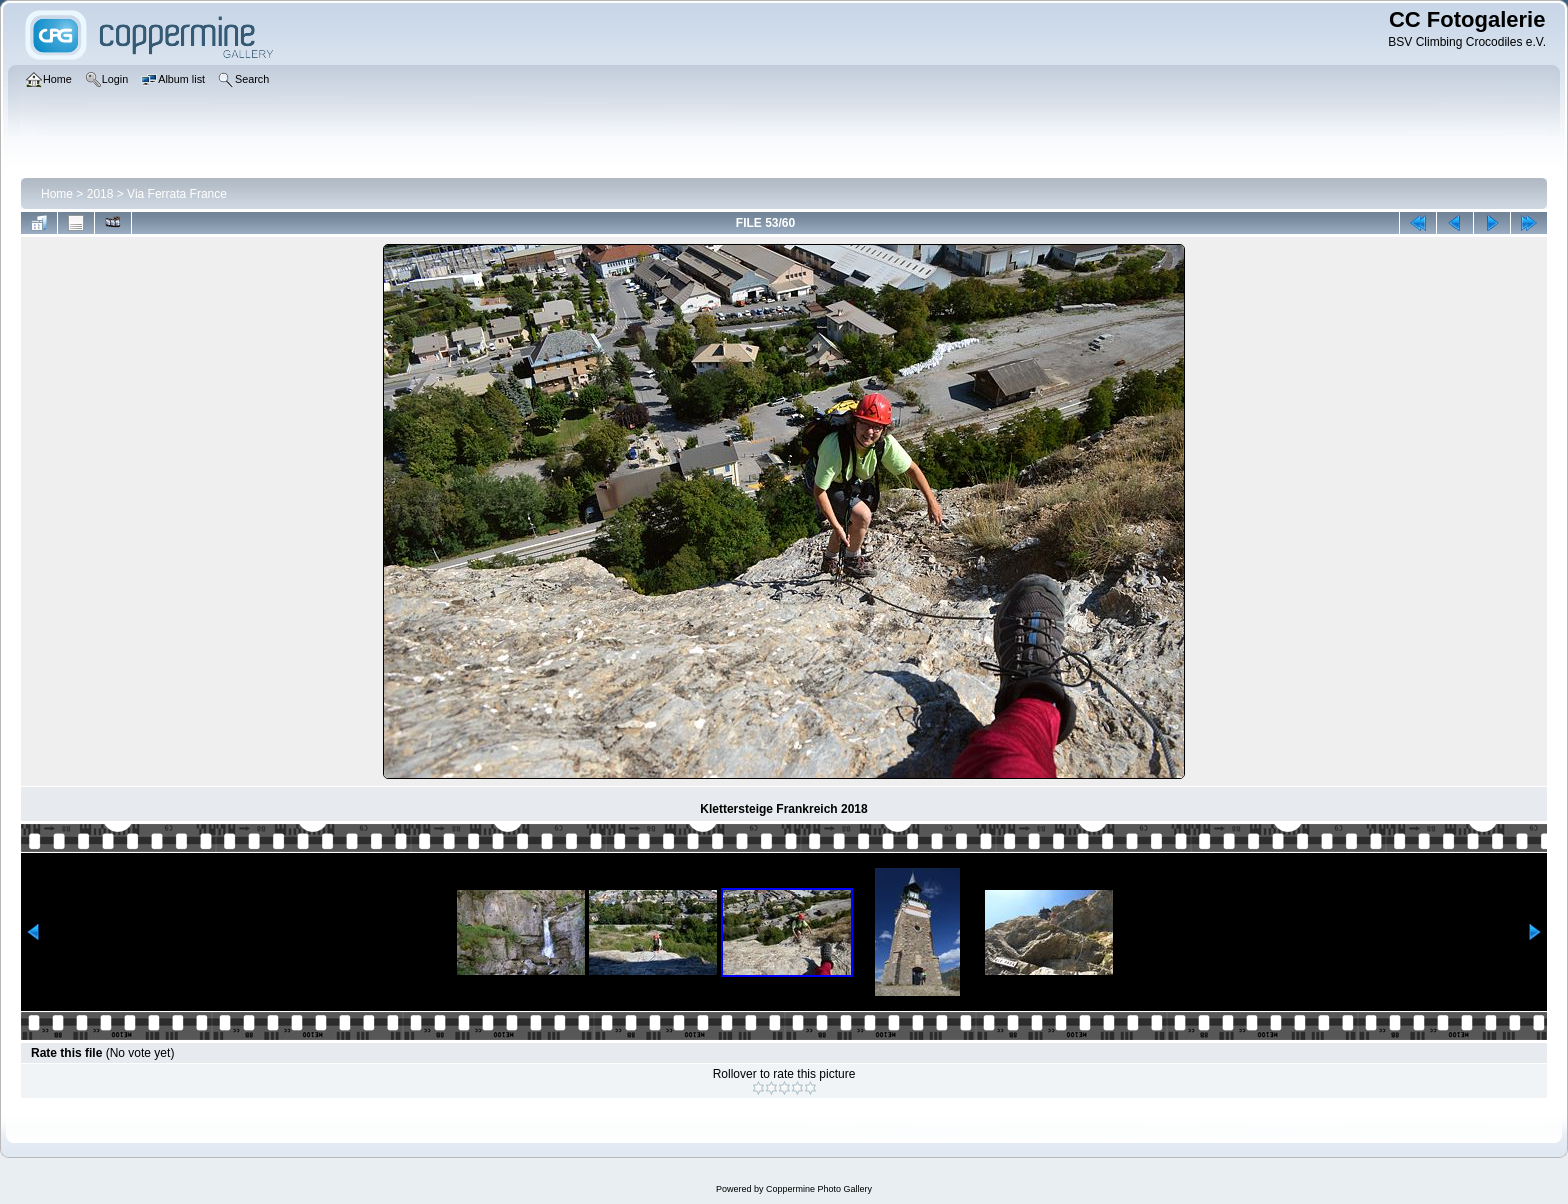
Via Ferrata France (177, 194)
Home (57, 194)
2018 (100, 194)
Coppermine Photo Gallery (819, 1189)
